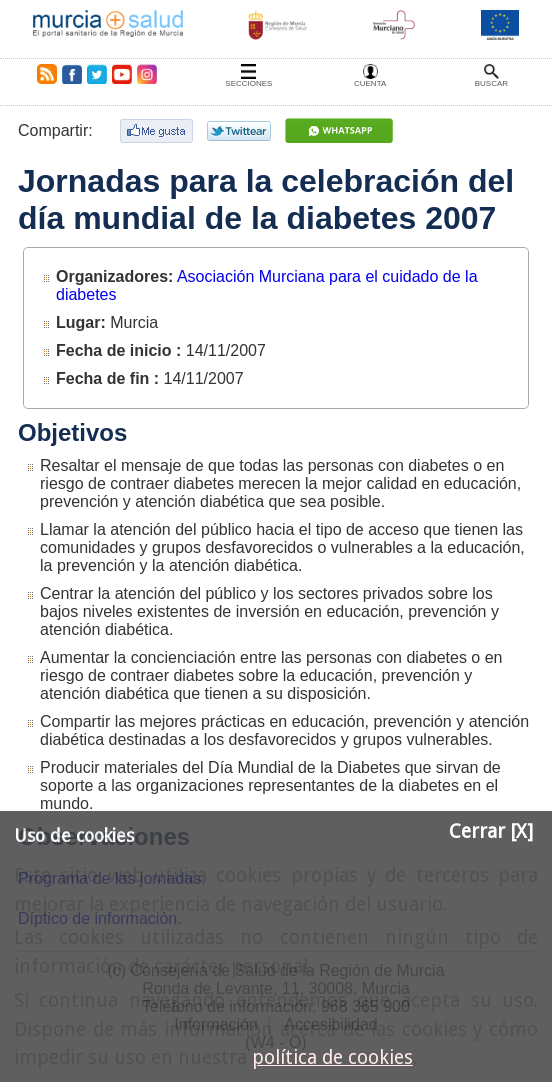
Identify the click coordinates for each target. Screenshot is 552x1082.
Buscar (491, 83)
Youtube (121, 74)
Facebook (71, 74)
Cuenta (370, 83)
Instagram (146, 74)
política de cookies (332, 1057)
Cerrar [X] (491, 831)
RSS (43, 74)
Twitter (97, 74)
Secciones (248, 83)
